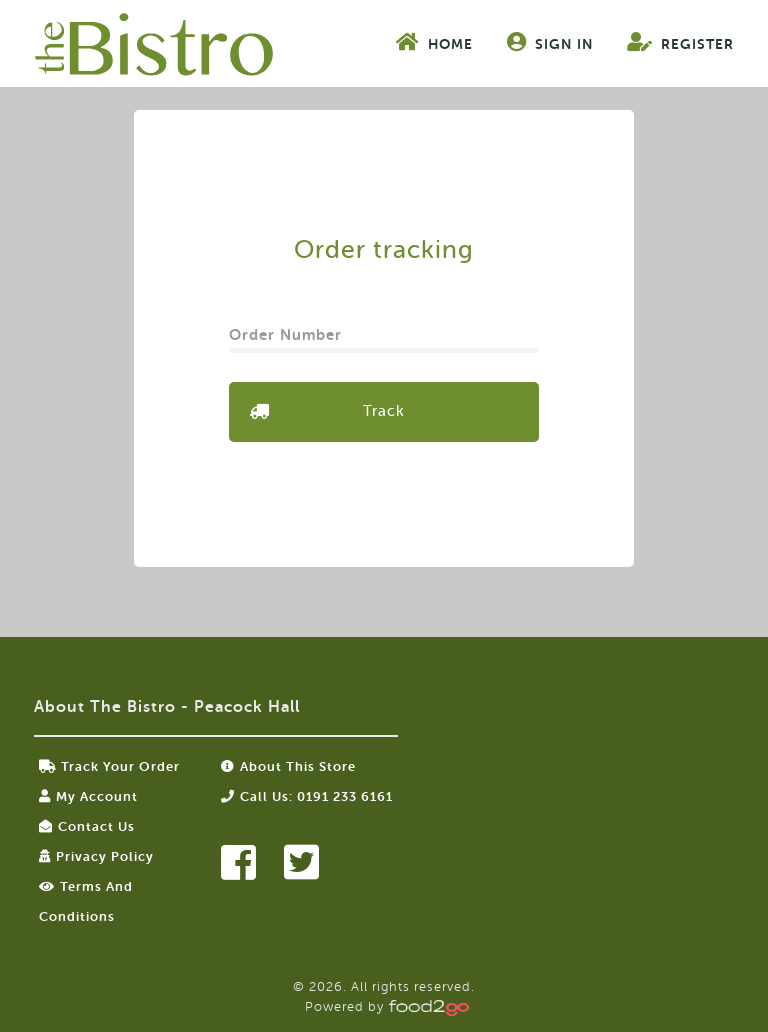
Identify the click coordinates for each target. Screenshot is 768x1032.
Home (434, 42)
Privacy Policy (96, 856)
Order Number (288, 328)
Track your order (109, 766)
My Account (88, 796)
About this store (288, 766)
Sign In (550, 42)
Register (680, 42)
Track (384, 411)
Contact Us (87, 826)
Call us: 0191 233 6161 (307, 796)
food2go (154, 43)
